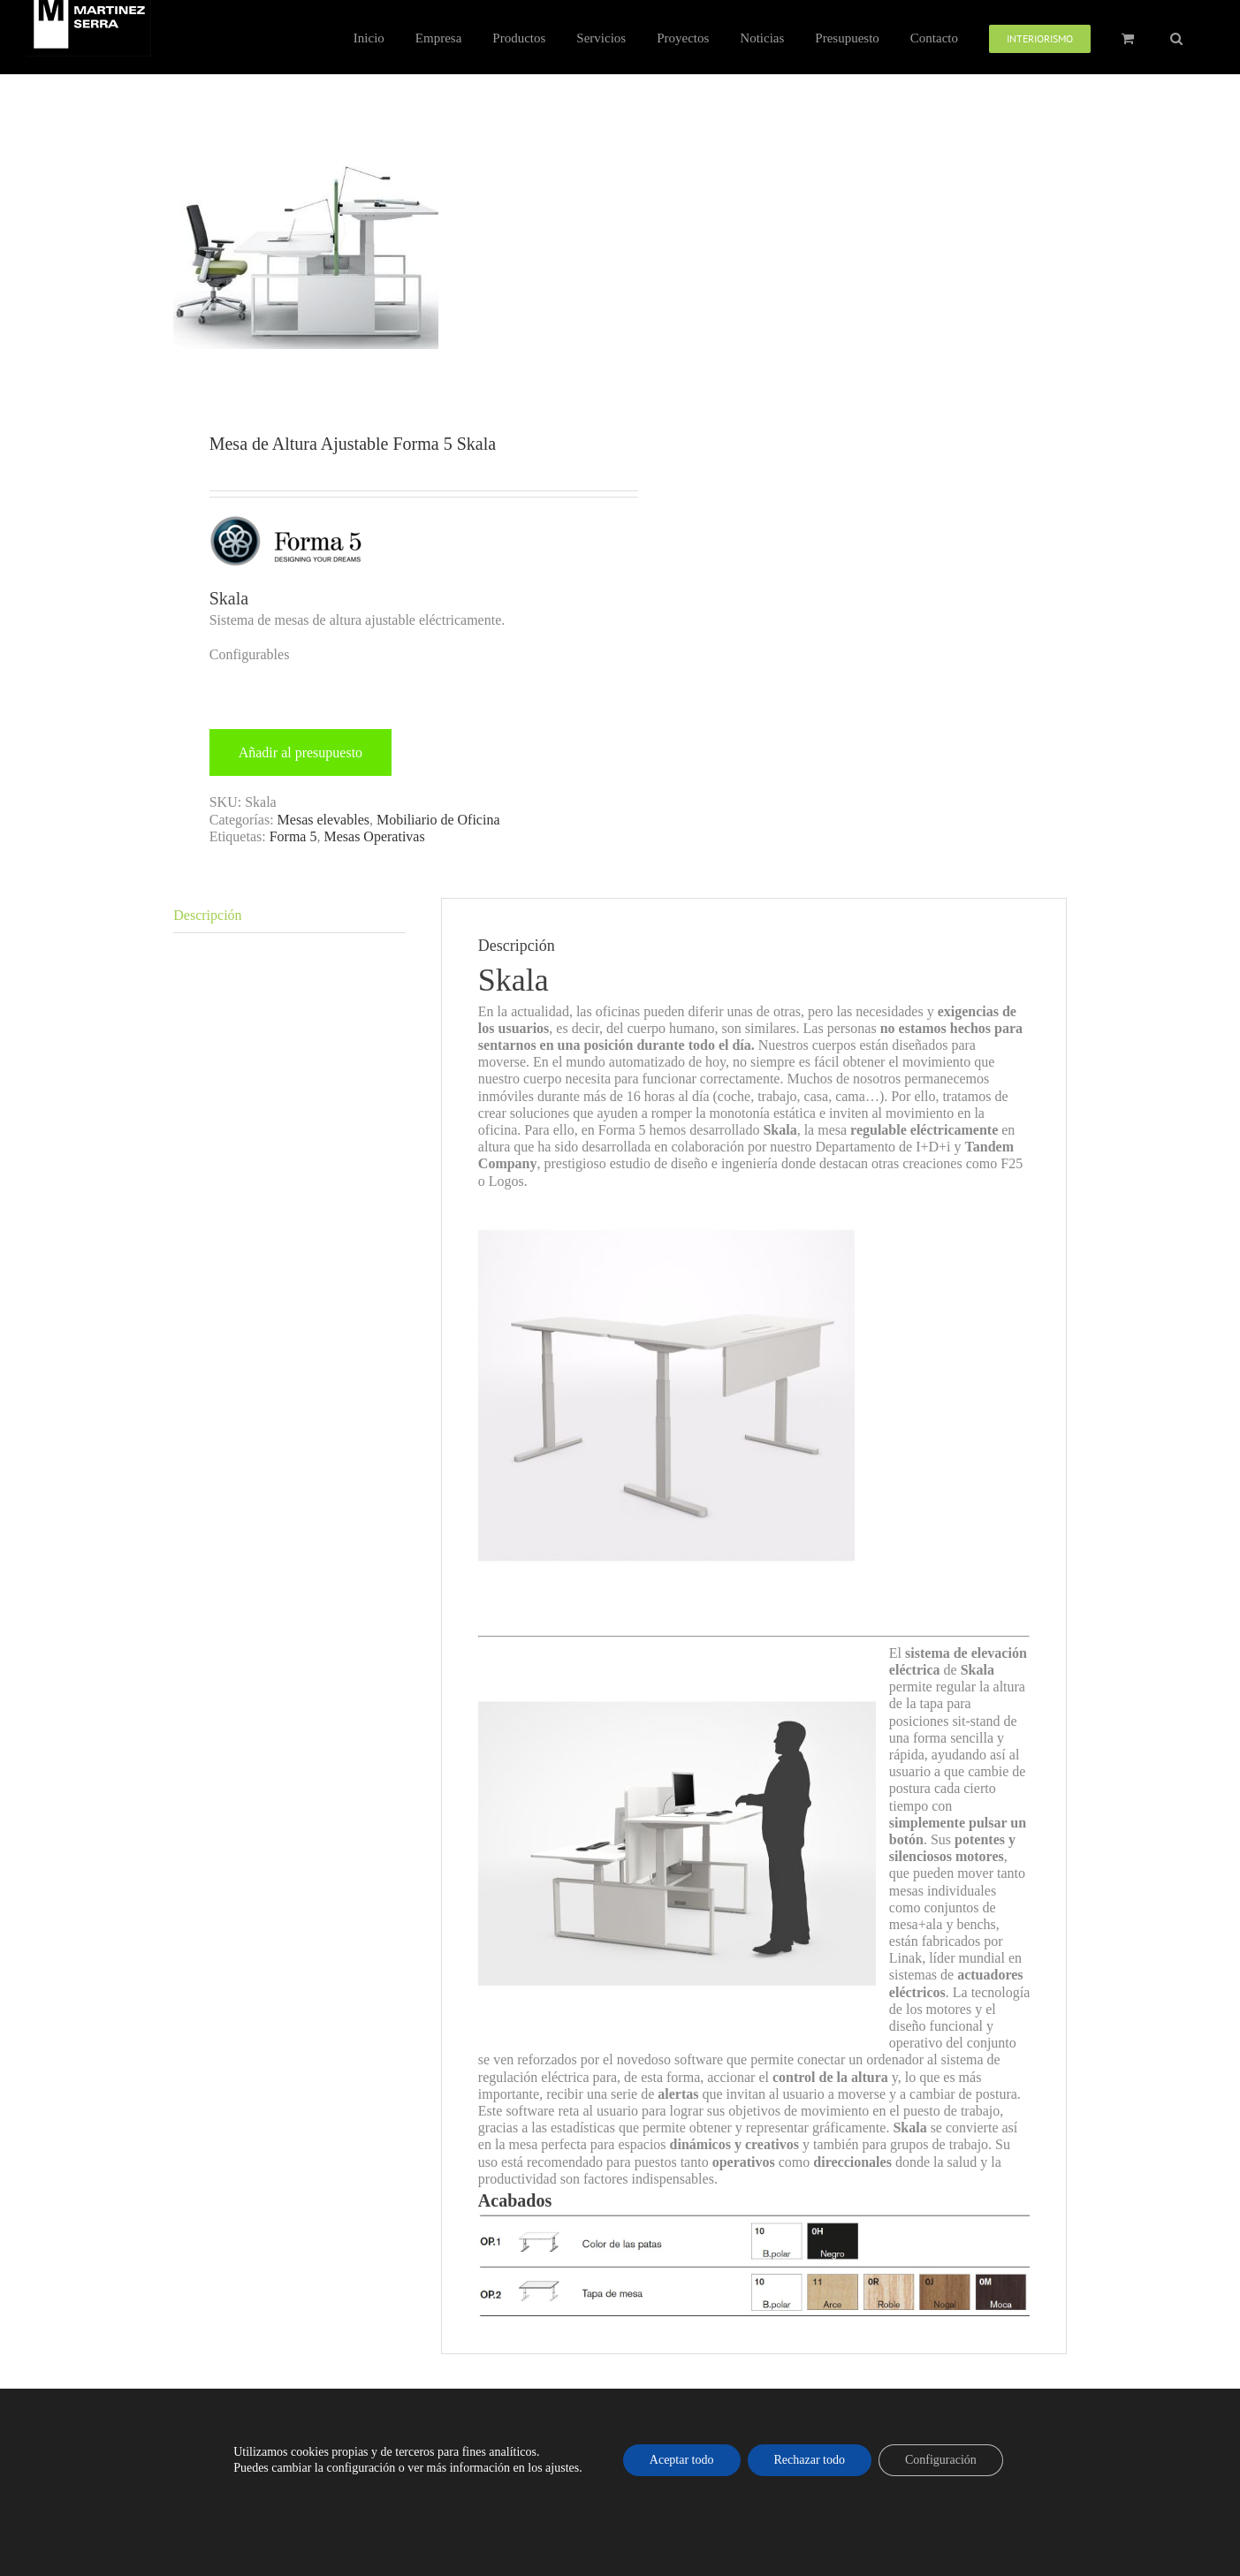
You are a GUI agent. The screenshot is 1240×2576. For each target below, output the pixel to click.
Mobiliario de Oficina (438, 819)
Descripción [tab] (207, 915)
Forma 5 (293, 836)
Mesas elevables (323, 819)
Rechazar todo (809, 2459)
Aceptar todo (682, 2459)
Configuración (941, 2459)
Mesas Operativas (373, 836)
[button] (1176, 37)
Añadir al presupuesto (300, 752)
